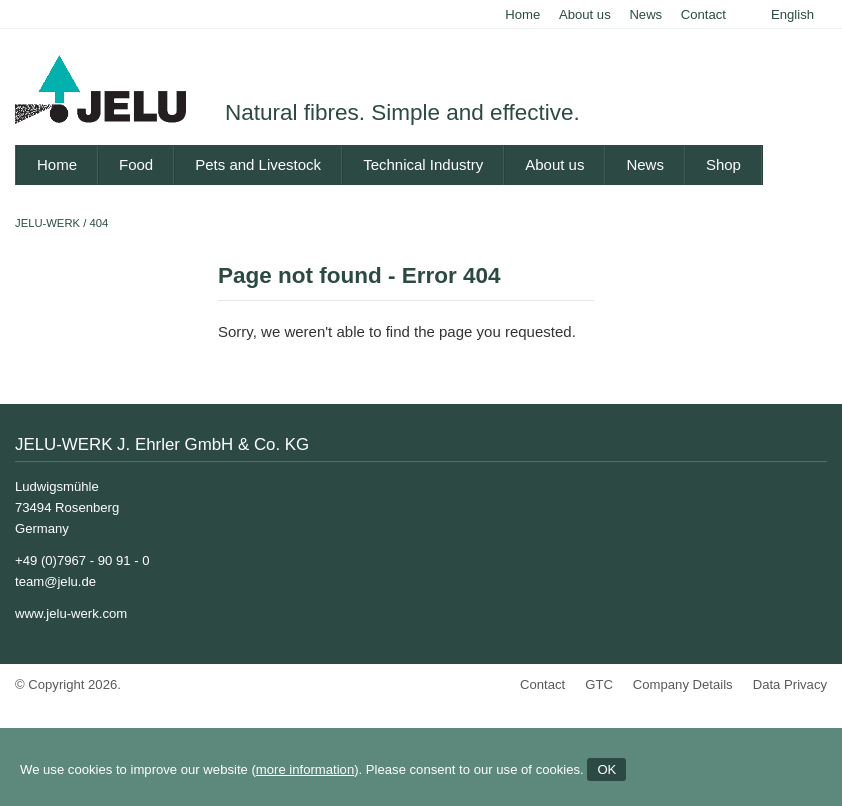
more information (305, 769)
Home (522, 14)
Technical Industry (423, 164)
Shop (723, 164)
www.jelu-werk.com (71, 613)
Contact (703, 14)
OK (606, 769)
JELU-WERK (47, 223)
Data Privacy (790, 684)
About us (585, 14)
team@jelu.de (55, 581)
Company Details (683, 684)
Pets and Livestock (258, 164)
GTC (599, 684)
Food (136, 164)
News (645, 14)
